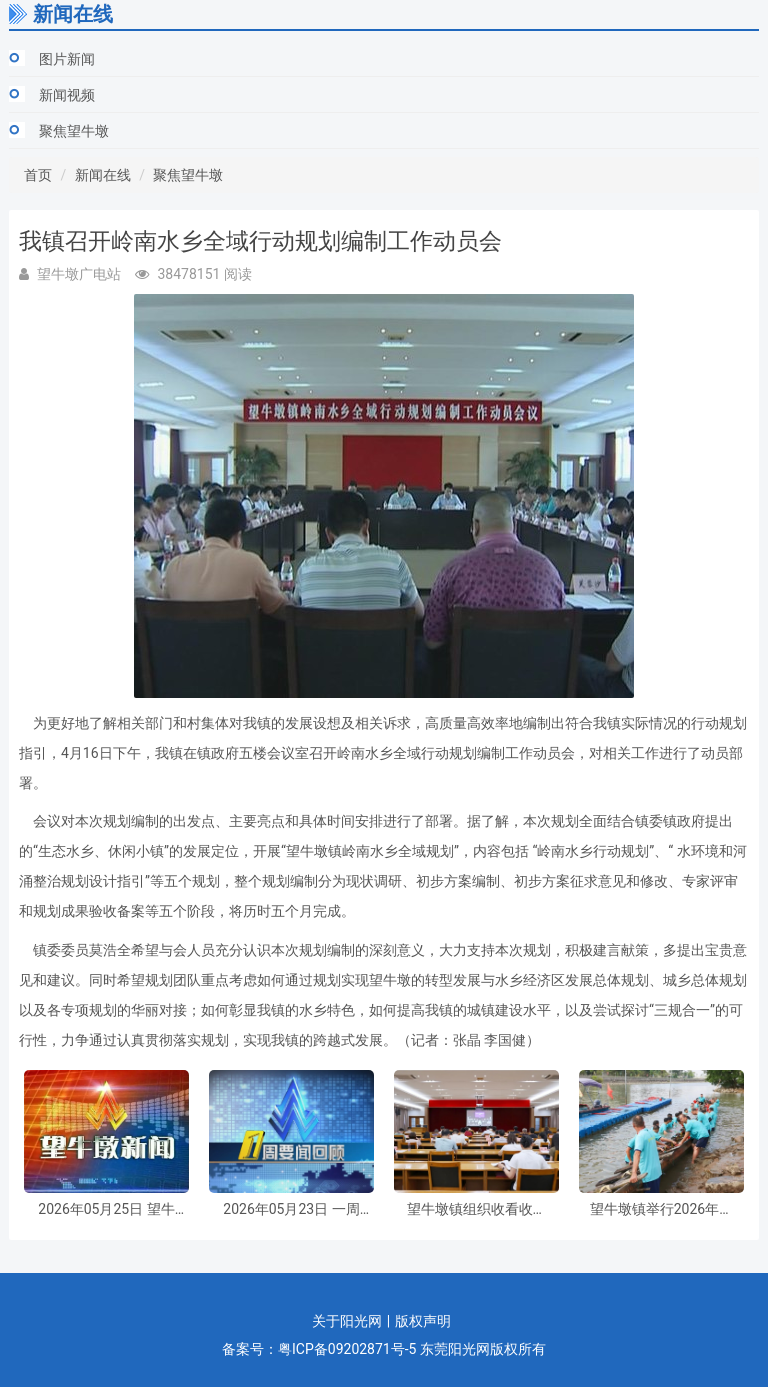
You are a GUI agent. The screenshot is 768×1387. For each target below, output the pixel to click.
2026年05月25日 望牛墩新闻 (106, 1209)
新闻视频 (67, 95)
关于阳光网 (347, 1321)
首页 (38, 175)
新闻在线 (103, 175)
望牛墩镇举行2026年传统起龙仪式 (661, 1209)
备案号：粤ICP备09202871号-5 (319, 1349)
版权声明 (423, 1321)
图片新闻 (67, 59)
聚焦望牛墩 (74, 131)
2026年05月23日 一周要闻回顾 (291, 1209)
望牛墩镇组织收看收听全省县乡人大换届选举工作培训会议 (477, 1209)
